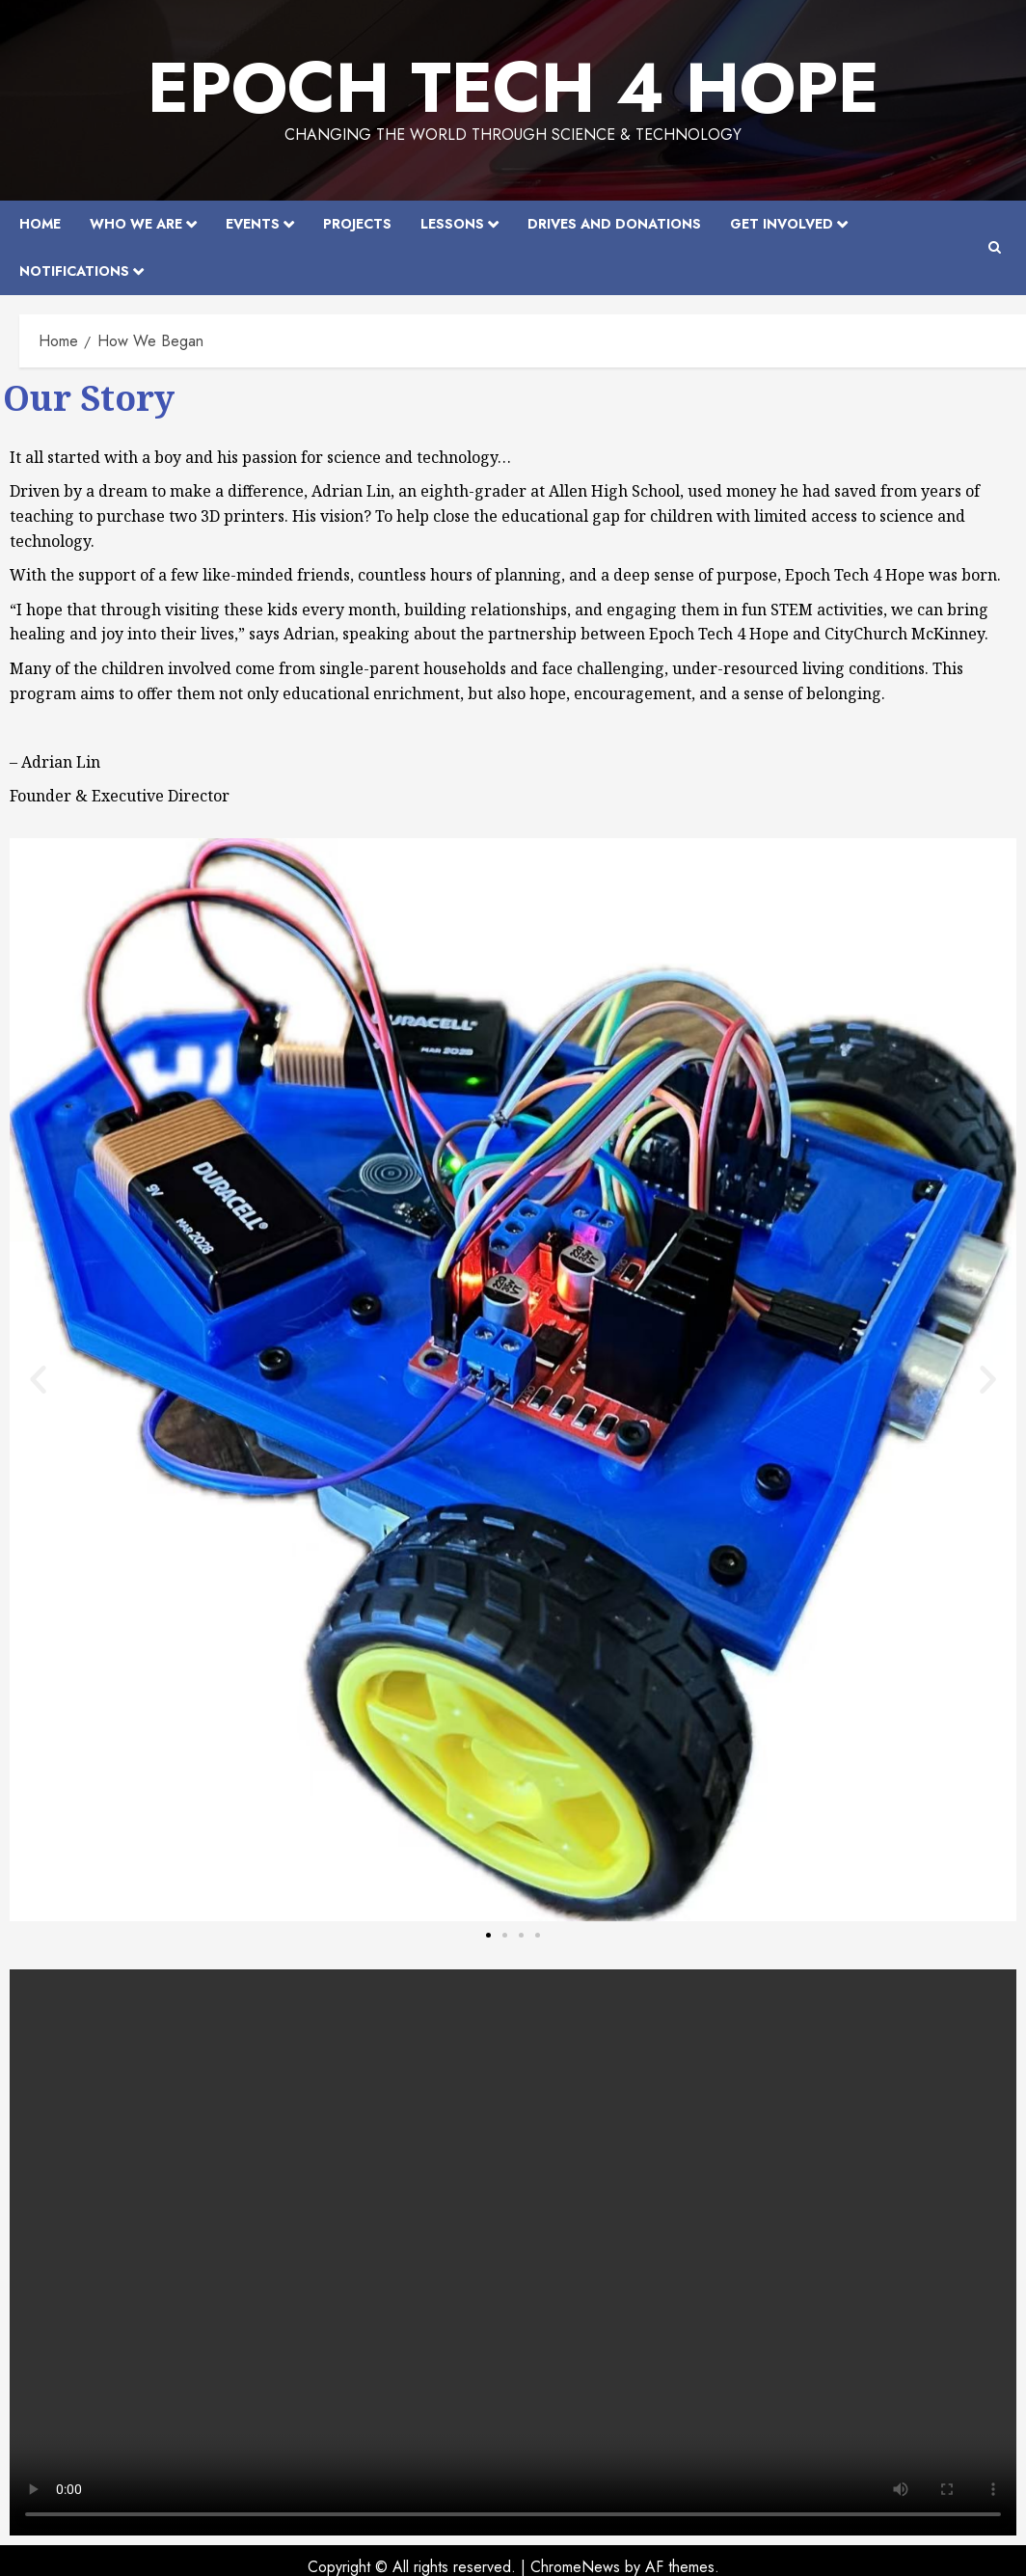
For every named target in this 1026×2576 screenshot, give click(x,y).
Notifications (74, 271)
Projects (357, 223)
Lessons (452, 223)
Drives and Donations (614, 223)
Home (40, 223)
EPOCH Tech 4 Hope (513, 88)
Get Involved (781, 223)
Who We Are (136, 223)
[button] (38, 1379)
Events (253, 223)
